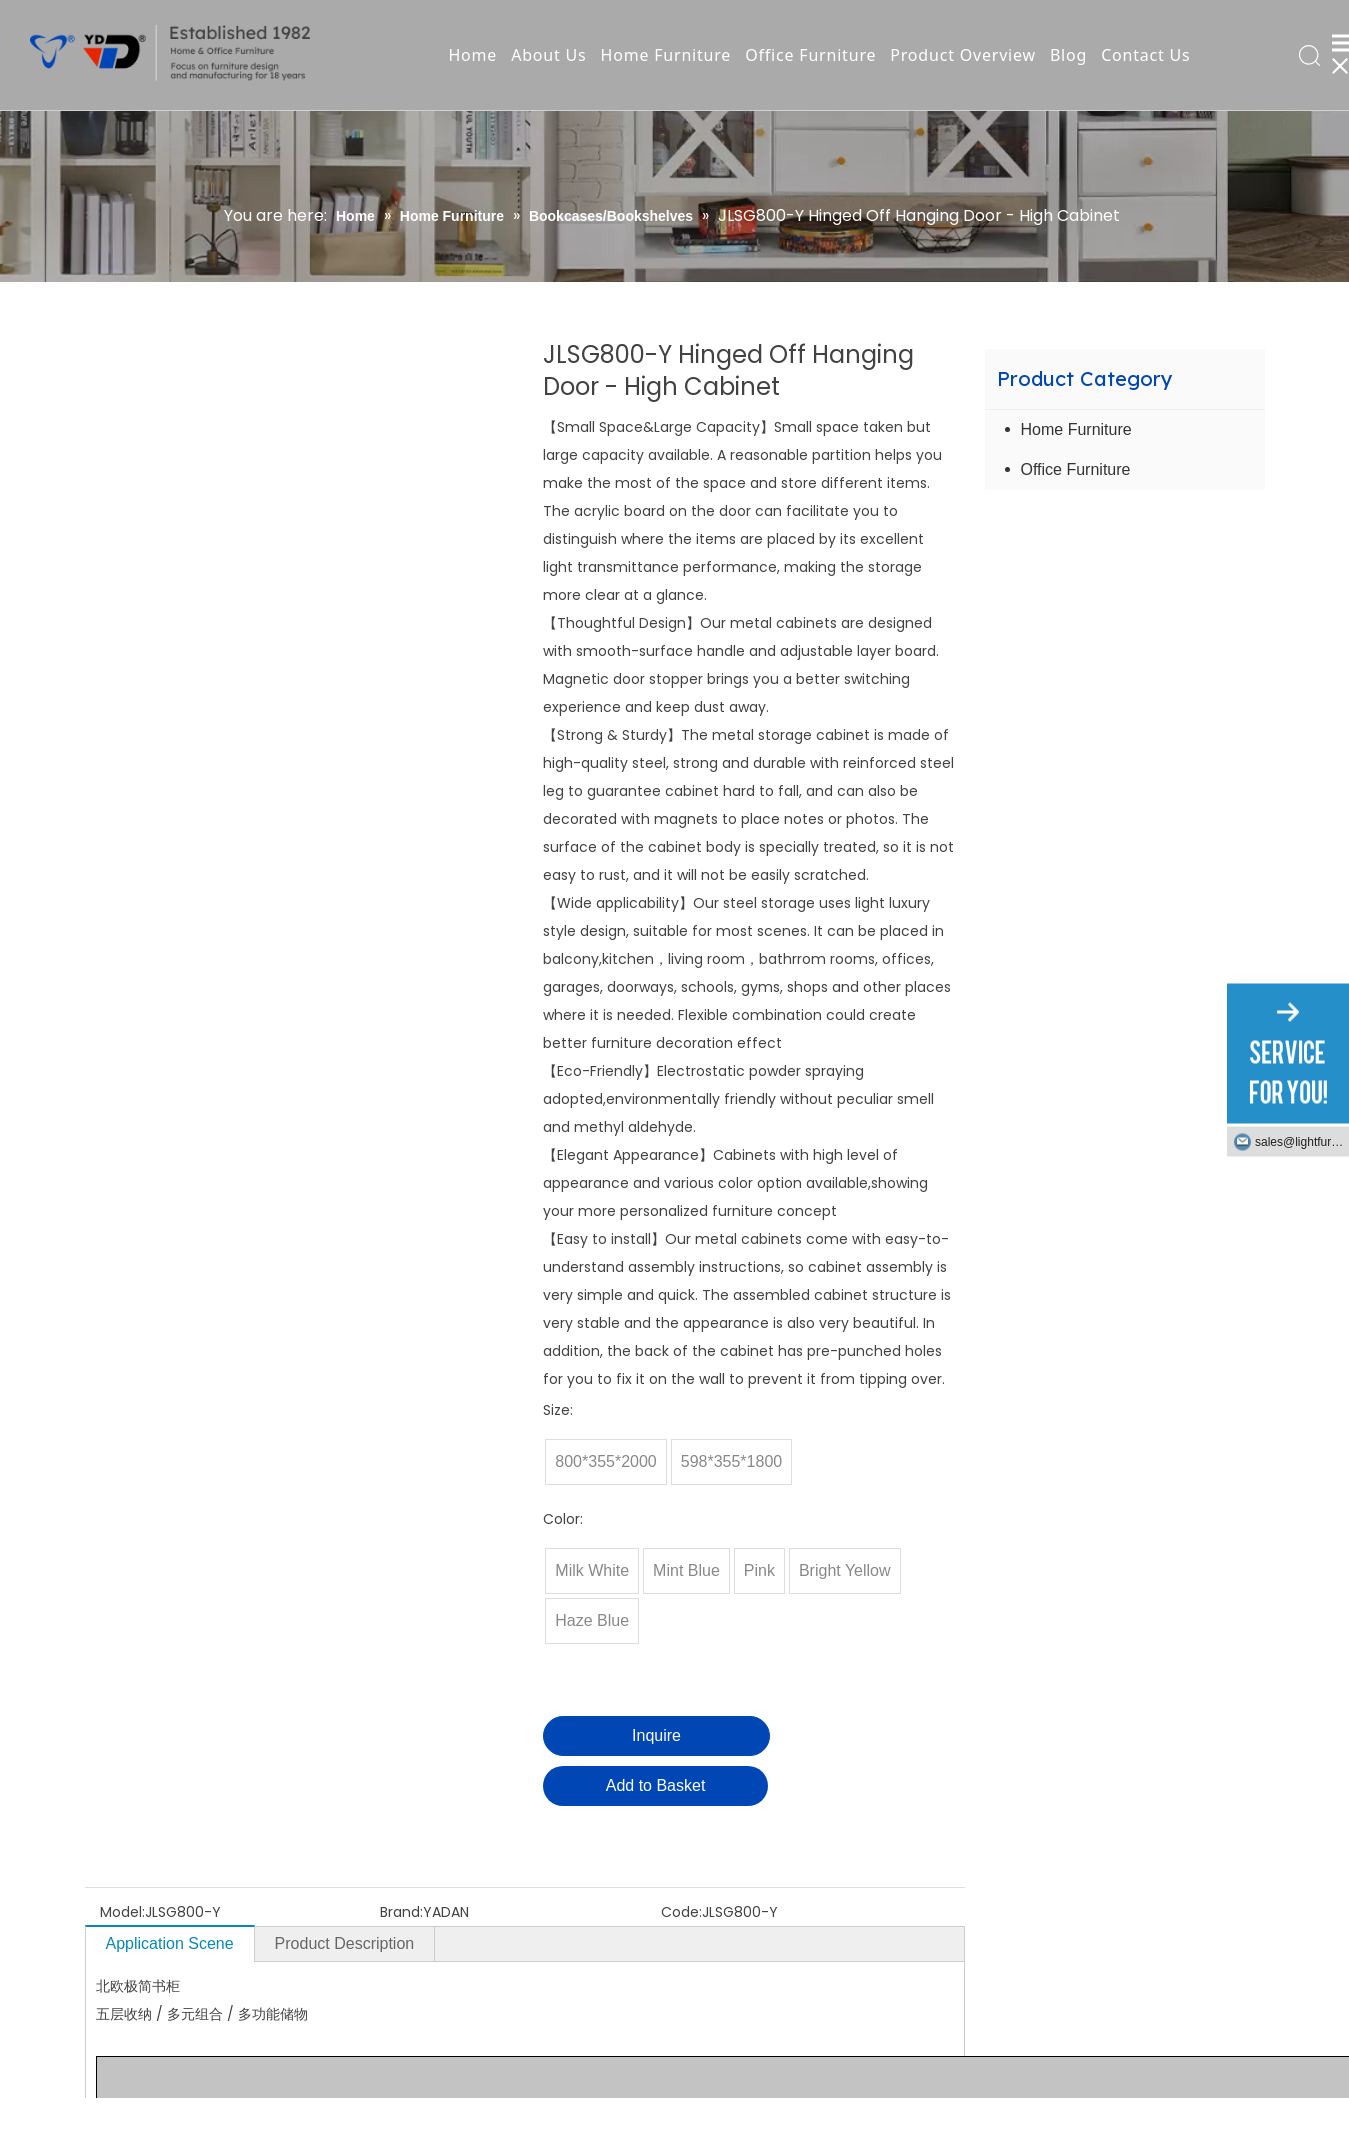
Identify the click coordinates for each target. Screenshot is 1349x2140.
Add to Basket (656, 1785)
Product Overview (963, 55)
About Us (548, 55)
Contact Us (1145, 55)
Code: (681, 1912)
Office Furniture (810, 55)
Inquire (656, 1735)
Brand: (401, 1912)
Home (472, 55)
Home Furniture (666, 55)
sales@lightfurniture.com (1302, 1142)
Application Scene (170, 1943)
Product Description (345, 1943)
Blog (1068, 55)
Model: (122, 1912)
